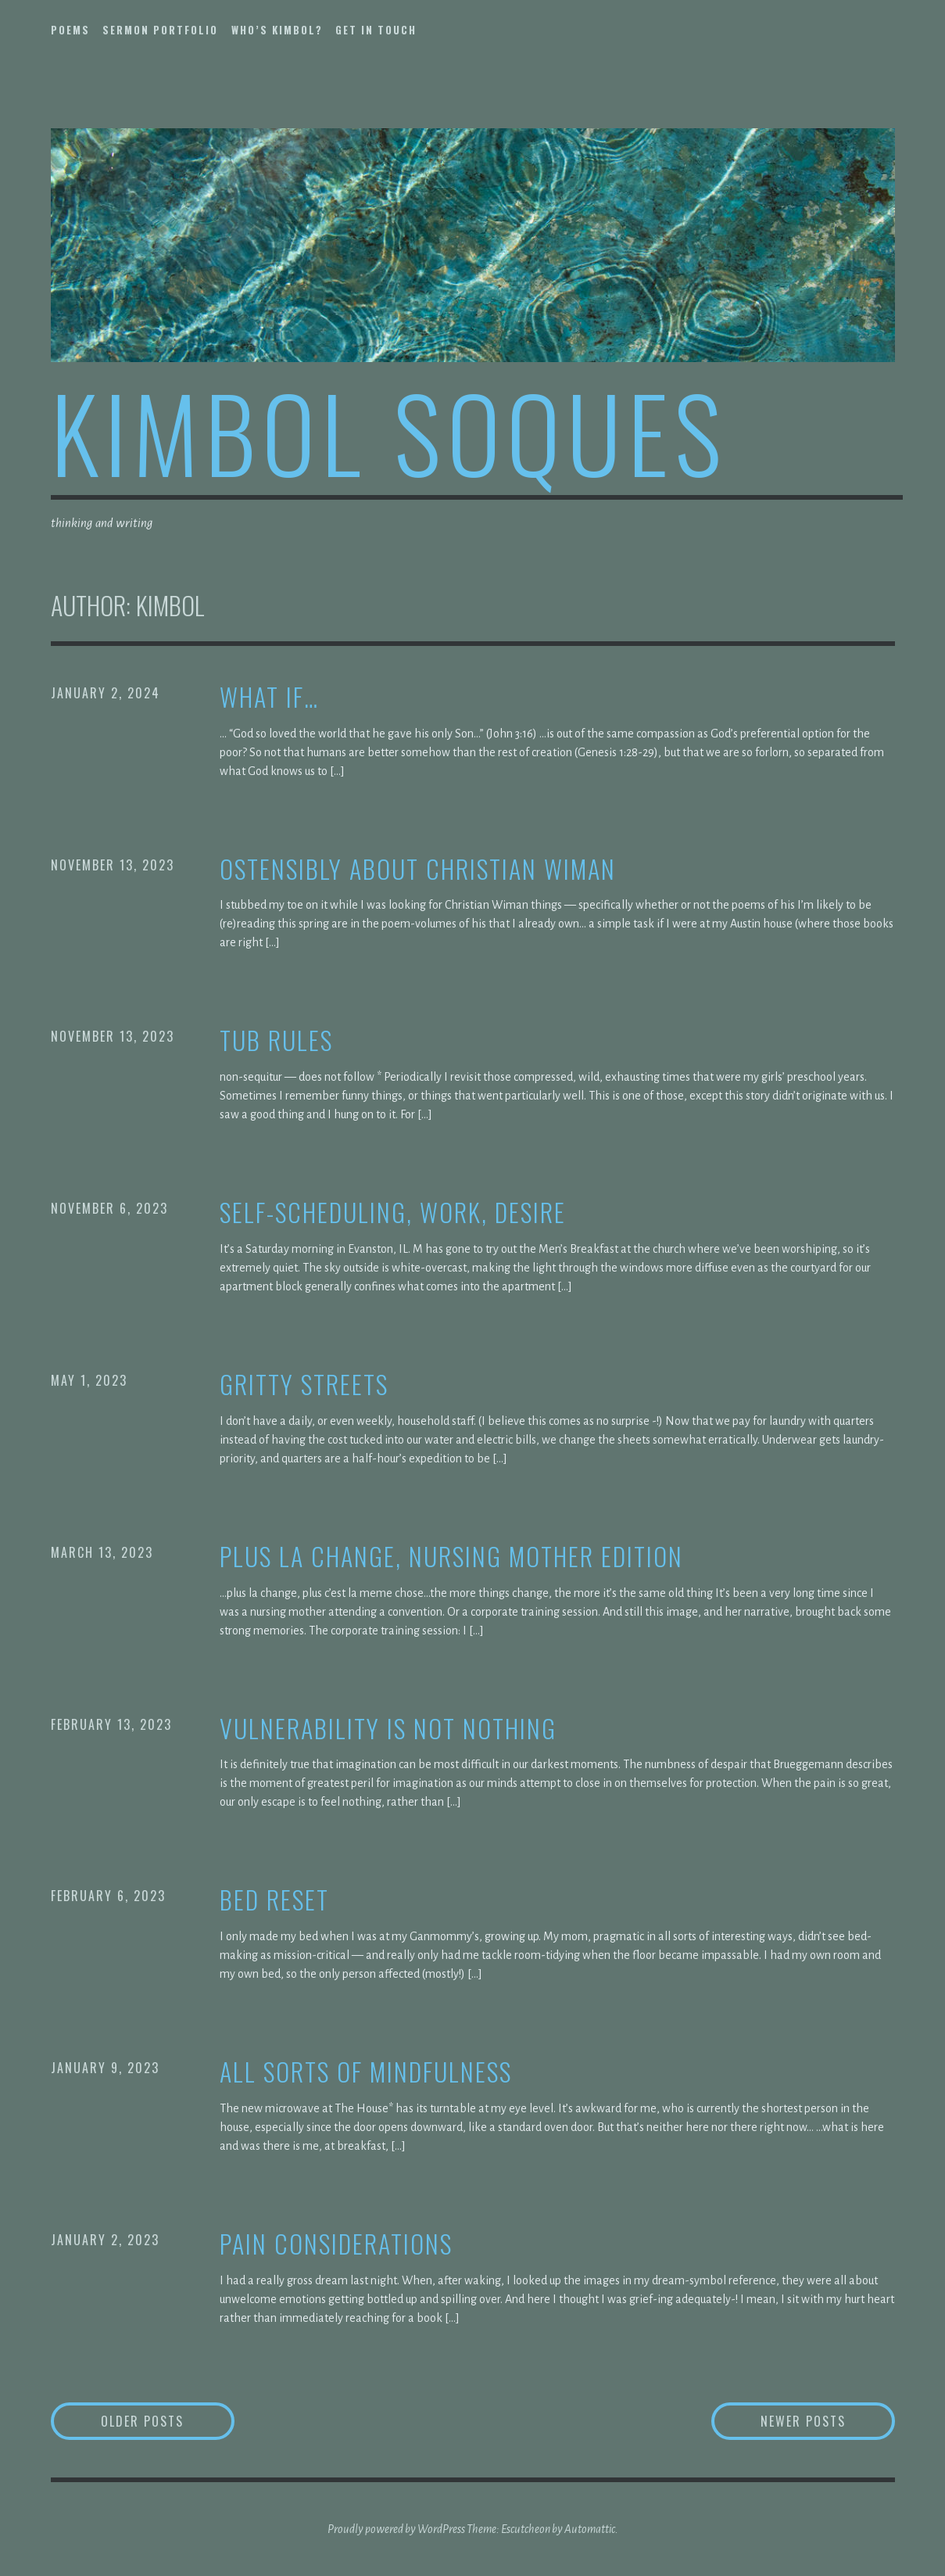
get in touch (376, 30)
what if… (269, 697)
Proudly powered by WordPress (396, 2529)
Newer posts (803, 2421)
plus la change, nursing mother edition (451, 1556)
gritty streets (304, 1384)
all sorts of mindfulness (366, 2072)
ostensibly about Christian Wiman (418, 869)
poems (70, 30)
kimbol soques (389, 431)
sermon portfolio (160, 30)
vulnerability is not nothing (388, 1728)
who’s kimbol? (277, 30)
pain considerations (336, 2244)
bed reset (274, 1900)
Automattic (589, 2529)
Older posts (142, 2421)
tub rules (276, 1040)
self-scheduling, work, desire (393, 1212)
